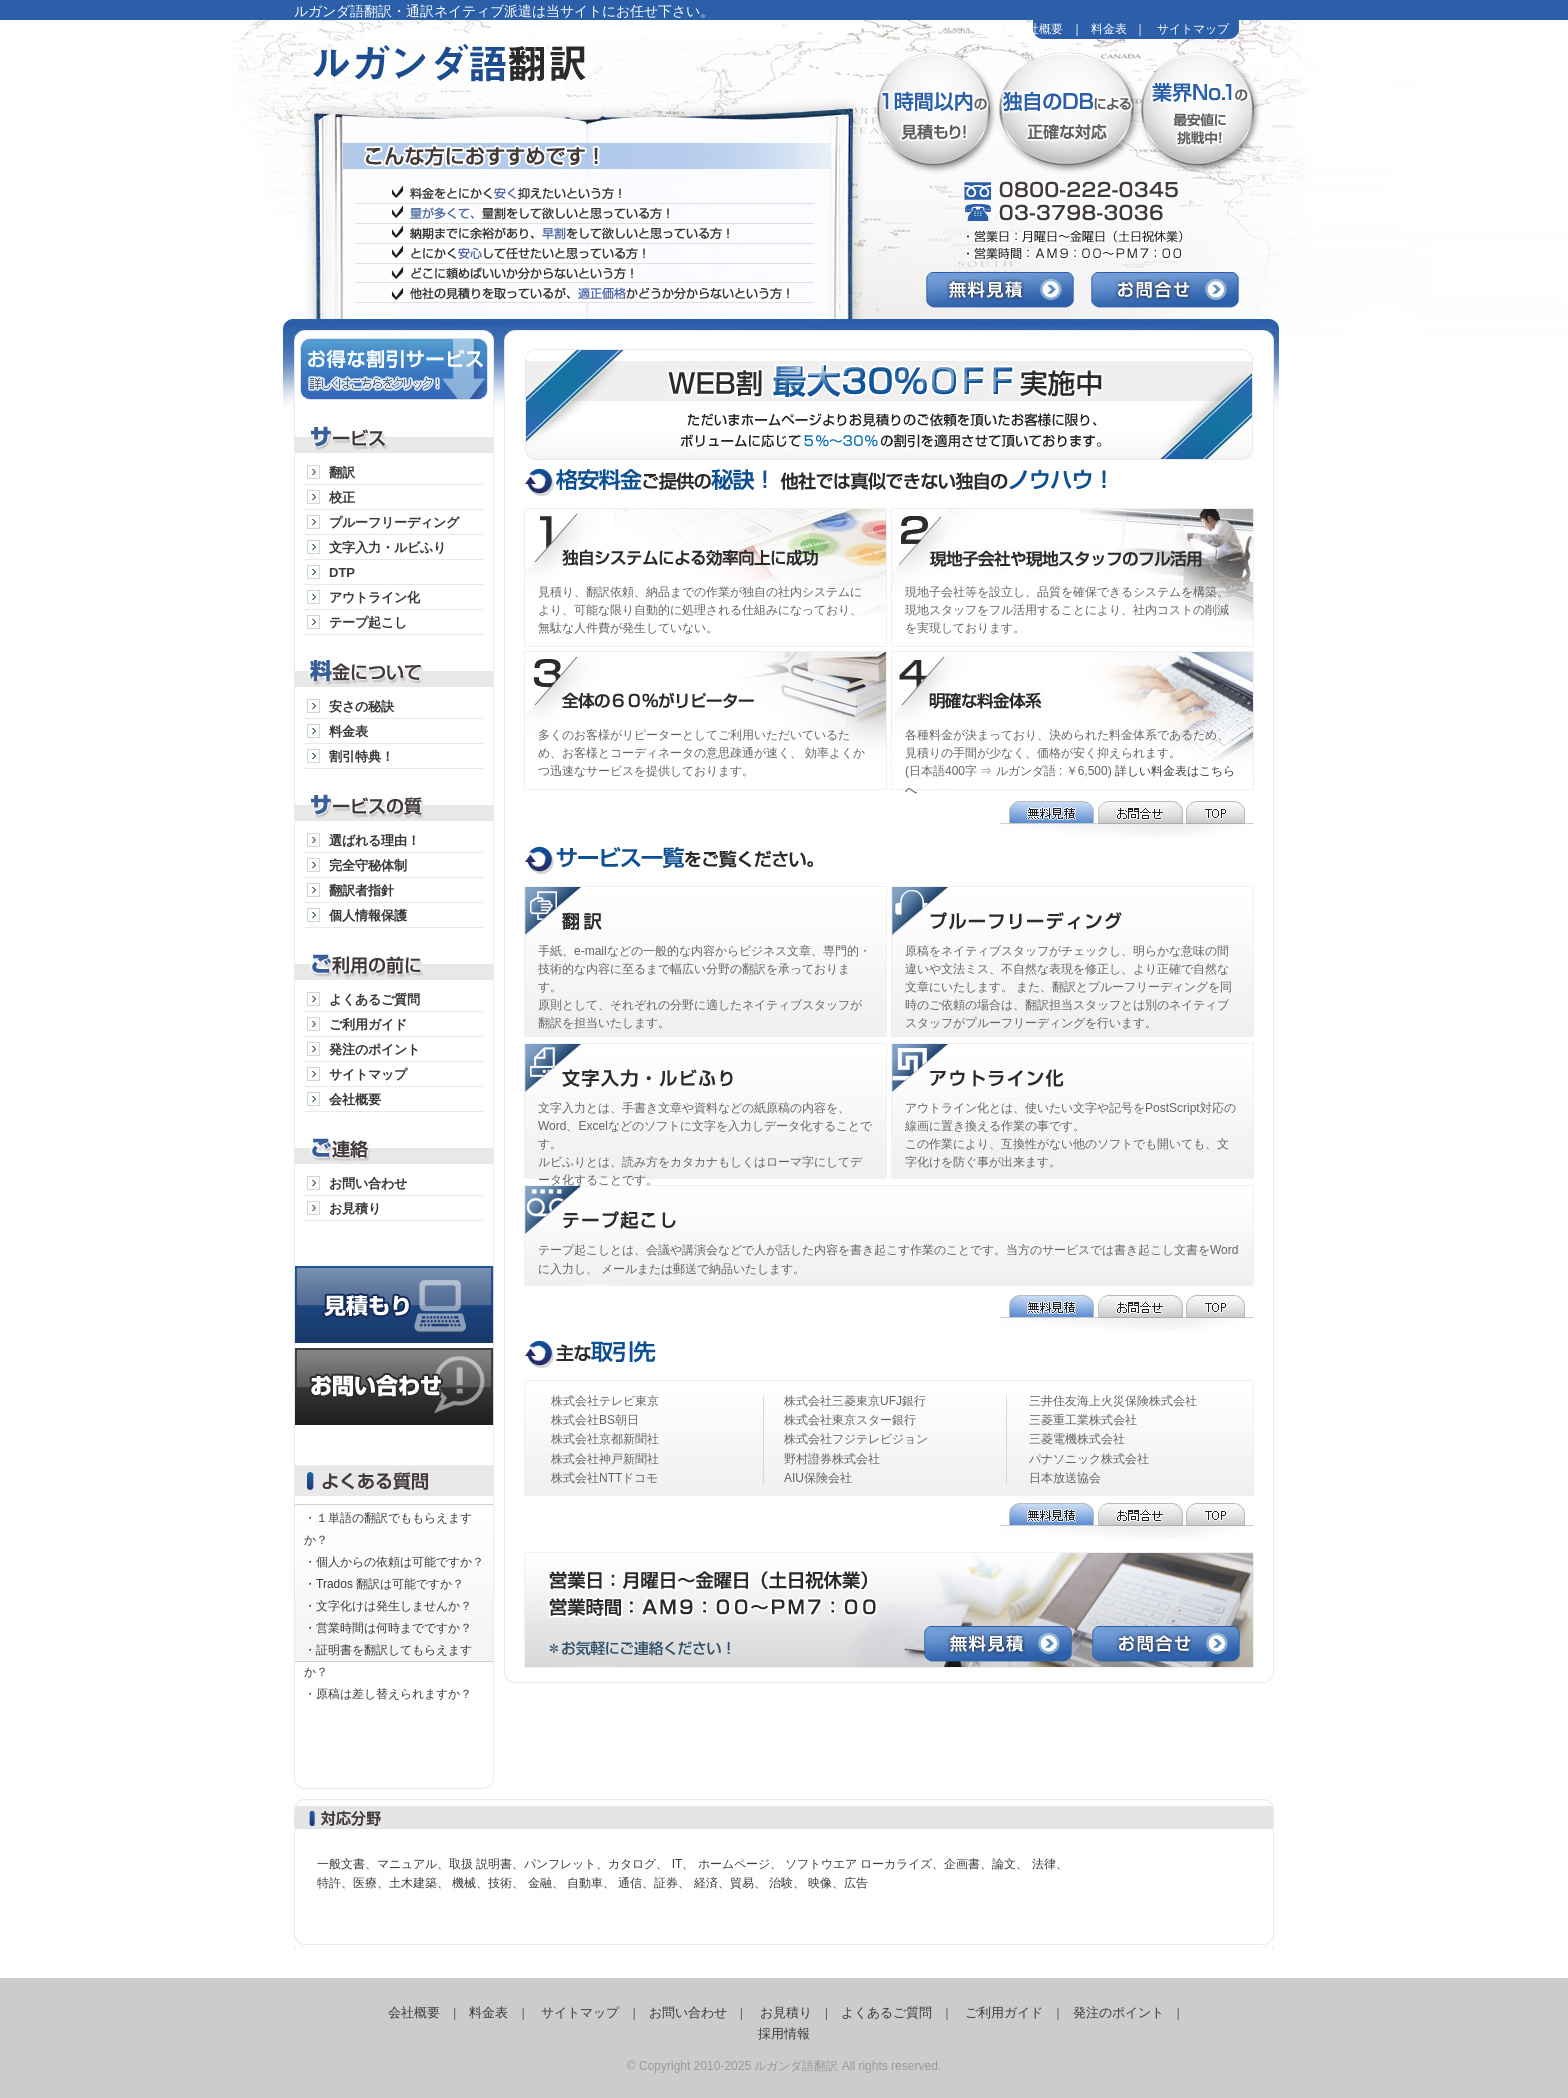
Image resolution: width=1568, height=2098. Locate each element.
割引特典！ (361, 756)
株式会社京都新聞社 (605, 1439)
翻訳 (342, 472)
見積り (394, 1284)
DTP (342, 572)
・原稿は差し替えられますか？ (388, 1694)
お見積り (355, 1208)
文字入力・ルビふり (387, 547)
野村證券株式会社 (832, 1459)
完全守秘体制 (368, 865)
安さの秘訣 (361, 706)
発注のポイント (374, 1049)
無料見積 (1008, 290)
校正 (342, 497)
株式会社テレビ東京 (605, 1401)
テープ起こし (368, 622)
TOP (1219, 819)
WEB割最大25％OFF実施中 (899, 400)
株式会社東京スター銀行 (850, 1420)
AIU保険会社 (818, 1478)
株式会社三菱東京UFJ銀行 (855, 1401)
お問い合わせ (368, 1183)
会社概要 (1039, 29)
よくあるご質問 (374, 999)
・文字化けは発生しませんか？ (388, 1606)
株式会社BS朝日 (595, 1420)
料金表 (1109, 29)
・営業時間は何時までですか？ (388, 1628)
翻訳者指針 (361, 890)
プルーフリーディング (394, 522)
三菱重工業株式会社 (1083, 1420)
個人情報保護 (368, 915)
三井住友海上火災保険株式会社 (1113, 1401)
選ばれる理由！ (374, 840)
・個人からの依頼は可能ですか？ (394, 1562)
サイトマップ (1193, 29)
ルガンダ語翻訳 (539, 80)
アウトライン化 (374, 597)
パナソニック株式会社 (1089, 1459)
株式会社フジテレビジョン (856, 1439)
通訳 (707, 914)
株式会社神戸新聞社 (605, 1459)
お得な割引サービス (394, 365)
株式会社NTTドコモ (604, 1478)
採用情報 (784, 2033)
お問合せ (1173, 290)
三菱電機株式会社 (1077, 1439)
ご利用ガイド (368, 1024)
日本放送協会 (1065, 1478)
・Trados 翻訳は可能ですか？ (384, 1584)
